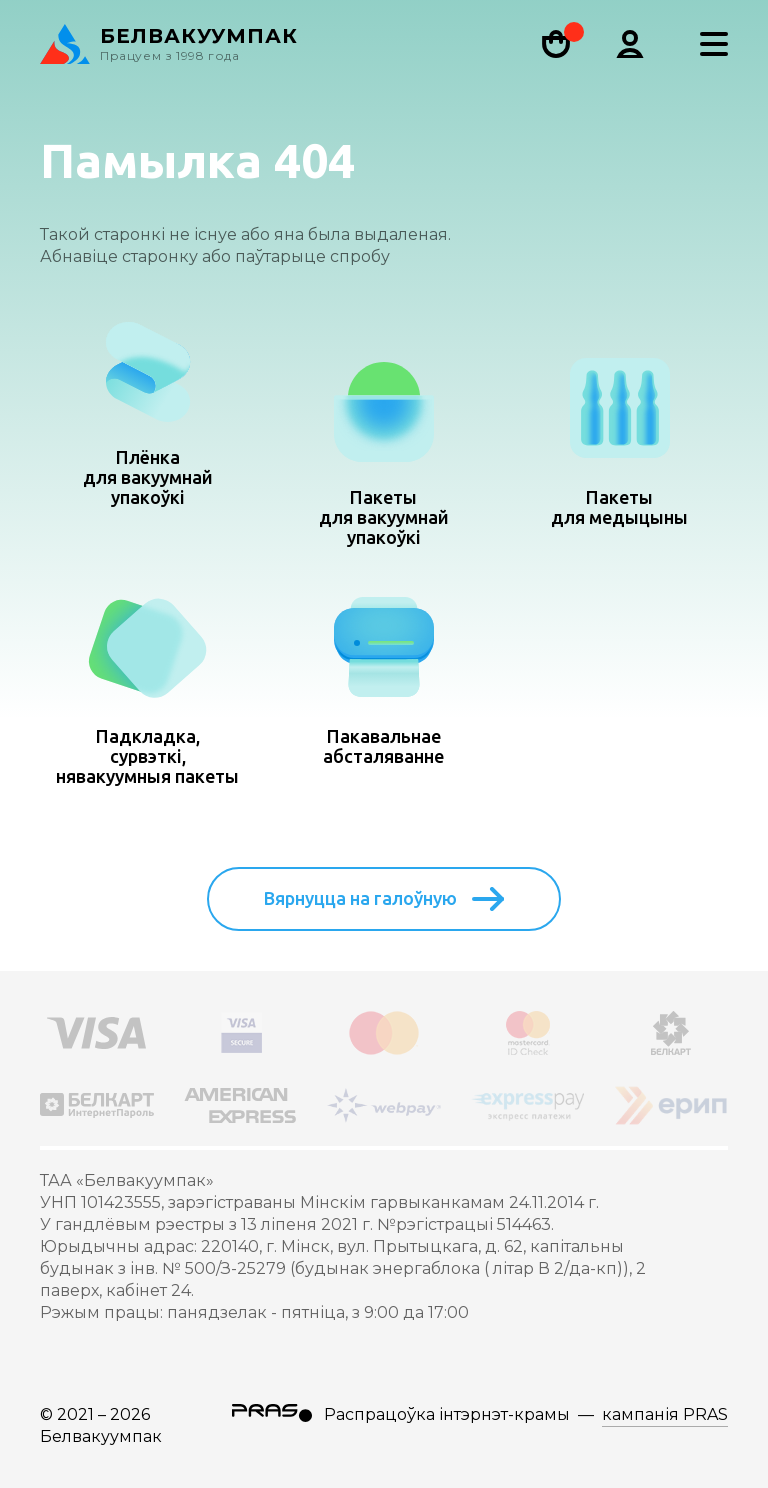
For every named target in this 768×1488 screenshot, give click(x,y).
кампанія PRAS (665, 1414)
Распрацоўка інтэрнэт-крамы (447, 1414)
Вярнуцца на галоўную (384, 899)
